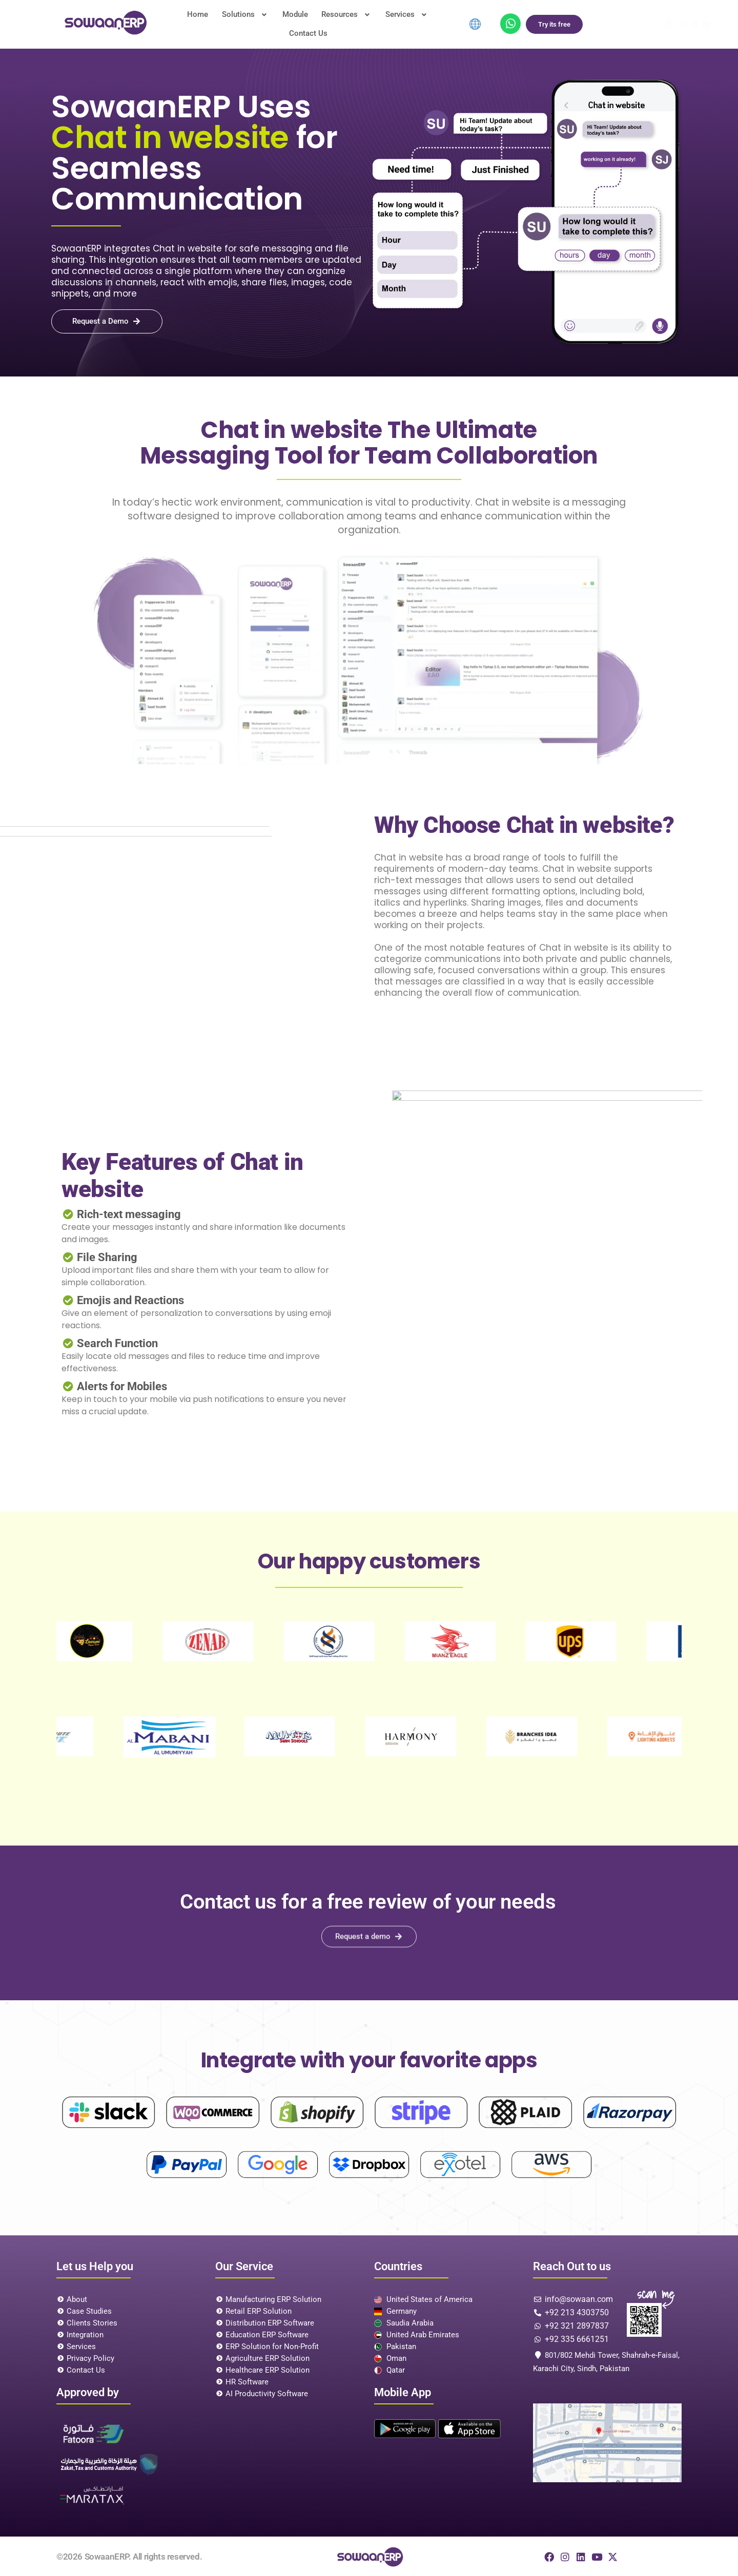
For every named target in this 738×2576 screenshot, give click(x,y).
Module (270, 22)
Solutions (224, 22)
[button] (224, 22)
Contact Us (427, 22)
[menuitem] (475, 22)
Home (180, 22)
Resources (319, 22)
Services (376, 22)
